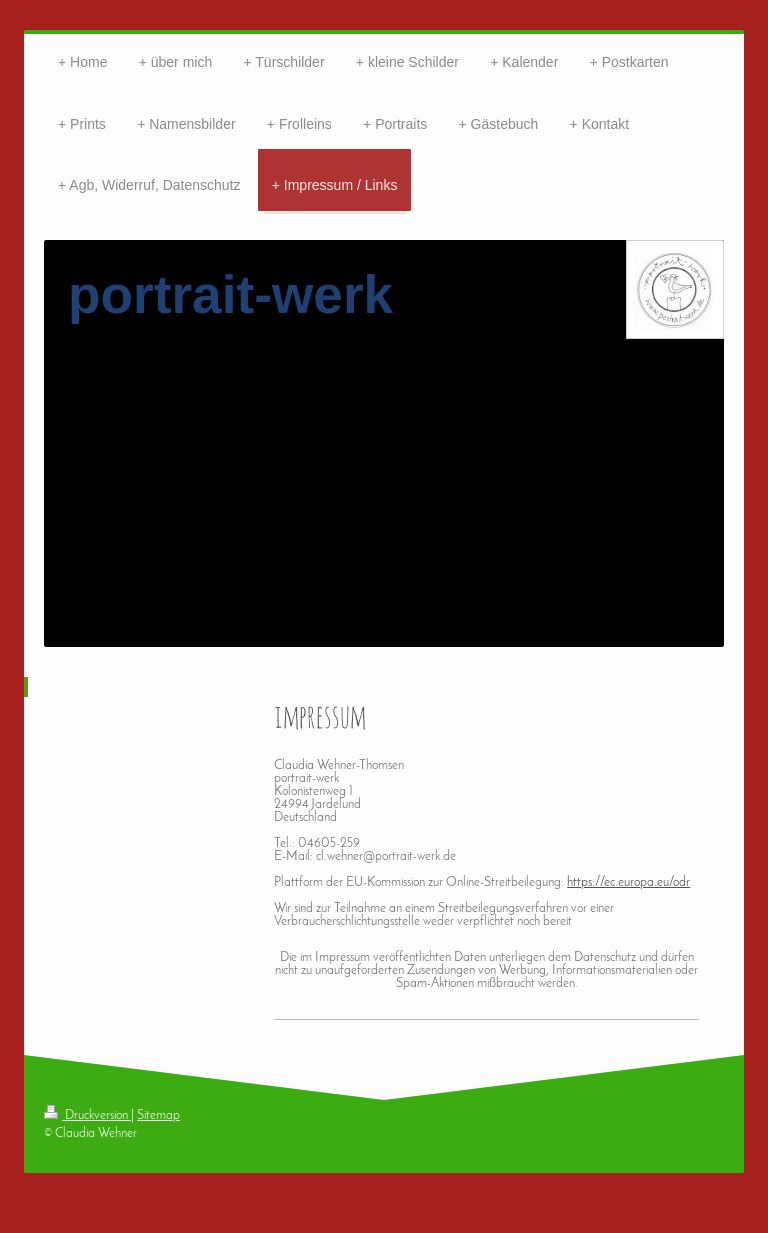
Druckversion (87, 1115)
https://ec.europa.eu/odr (628, 882)
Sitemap (158, 1115)
